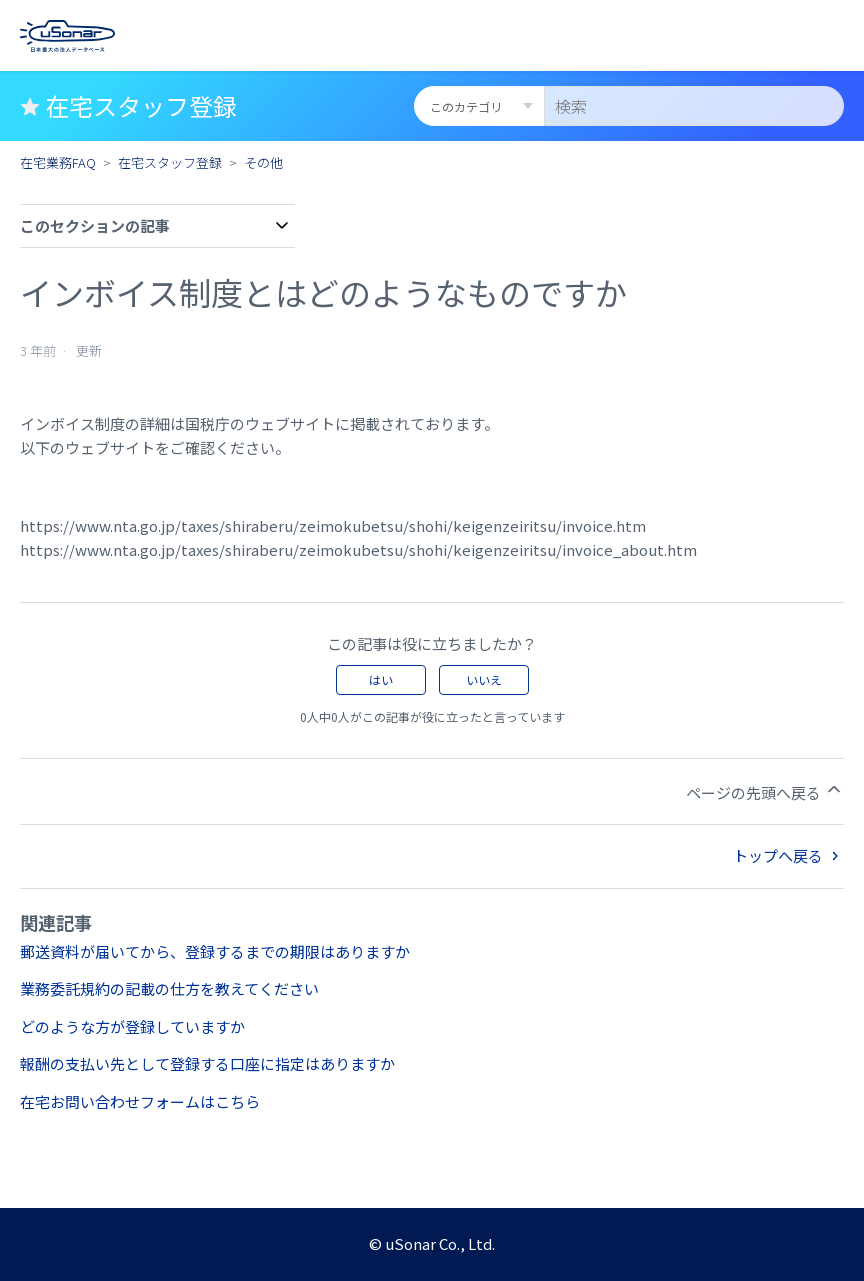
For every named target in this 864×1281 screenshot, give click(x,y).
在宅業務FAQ (58, 162)
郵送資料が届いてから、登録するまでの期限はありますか (215, 951)
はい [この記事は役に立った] (381, 679)
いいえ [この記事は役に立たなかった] (484, 679)
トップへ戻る (788, 855)
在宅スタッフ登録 (170, 162)
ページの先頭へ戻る (765, 791)
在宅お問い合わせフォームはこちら (140, 1101)
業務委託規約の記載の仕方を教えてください (169, 988)
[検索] (694, 106)
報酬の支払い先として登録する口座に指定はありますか (207, 1063)
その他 (263, 162)
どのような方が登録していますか (132, 1026)
